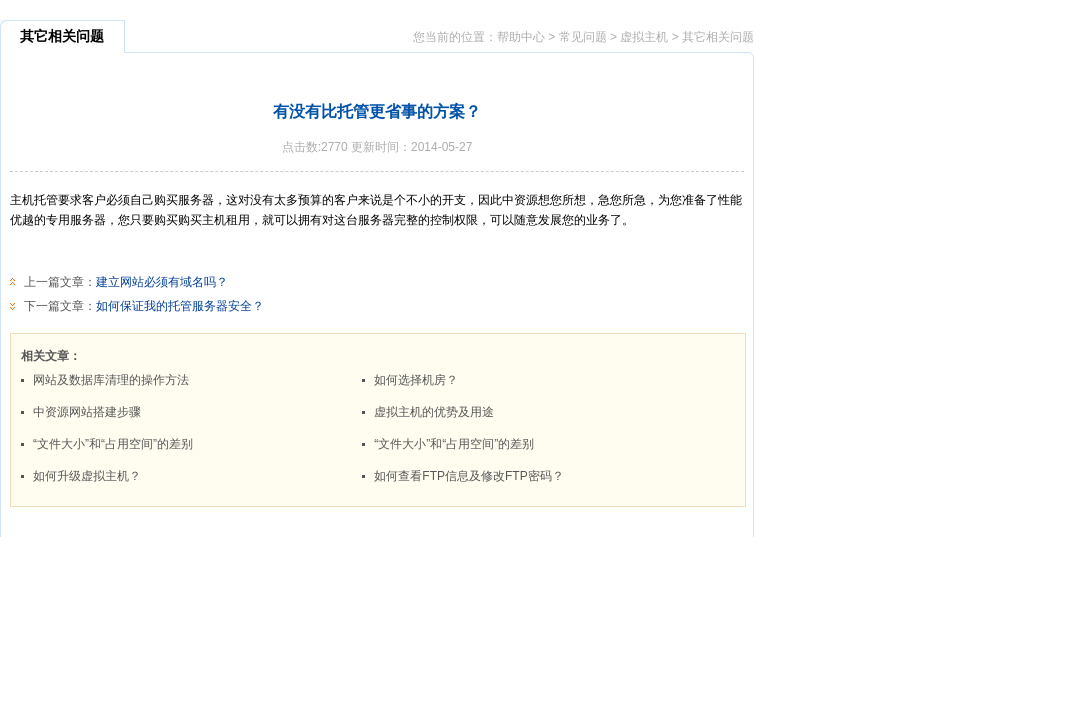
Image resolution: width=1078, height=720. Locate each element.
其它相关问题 (718, 37)
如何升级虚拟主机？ (87, 476)
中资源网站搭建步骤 (87, 412)
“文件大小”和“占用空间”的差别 (113, 444)
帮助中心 (521, 37)
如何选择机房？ (416, 380)
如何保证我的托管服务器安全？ (180, 306)
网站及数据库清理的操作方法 (111, 380)
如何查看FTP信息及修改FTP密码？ (468, 476)
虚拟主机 (644, 37)
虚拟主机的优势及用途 (434, 412)
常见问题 (583, 37)
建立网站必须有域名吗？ (162, 282)
